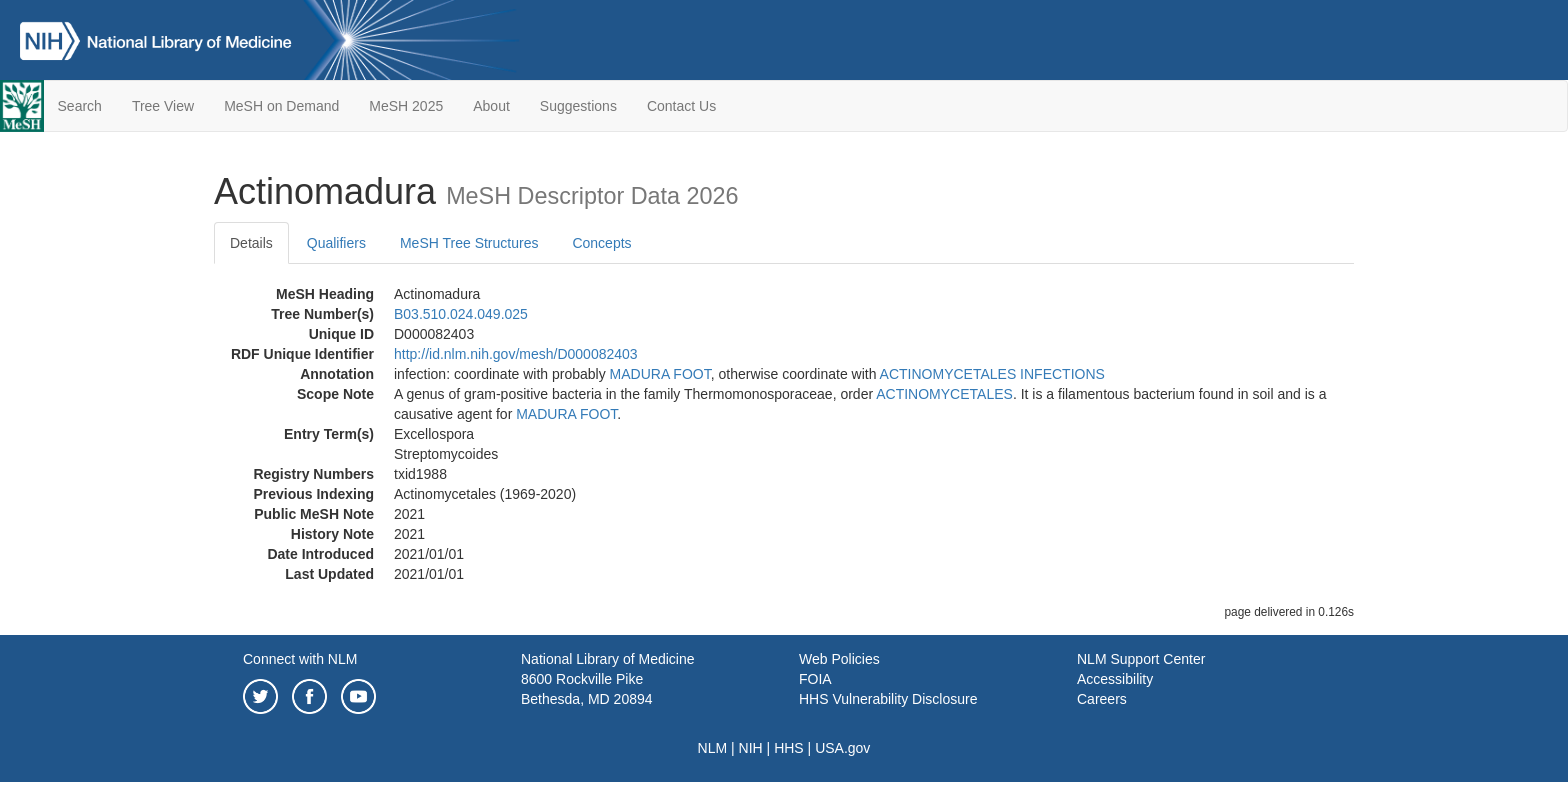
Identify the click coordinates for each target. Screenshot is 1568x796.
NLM (713, 748)
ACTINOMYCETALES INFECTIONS (992, 374)
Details (251, 243)
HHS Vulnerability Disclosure (888, 699)
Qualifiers (336, 243)
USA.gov (842, 748)
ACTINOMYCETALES (944, 394)
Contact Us (681, 106)
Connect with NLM (300, 659)
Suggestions (578, 106)
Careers (1102, 699)
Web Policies (839, 659)
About (491, 106)
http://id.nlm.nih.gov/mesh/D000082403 (516, 354)
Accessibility (1115, 679)
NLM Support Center (1141, 659)
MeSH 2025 (406, 106)
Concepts (601, 243)
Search (80, 106)
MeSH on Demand (281, 106)
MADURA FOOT (660, 374)
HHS (789, 748)
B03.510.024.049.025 (461, 314)
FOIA (815, 679)
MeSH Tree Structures (469, 243)
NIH (751, 748)
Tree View (163, 106)
